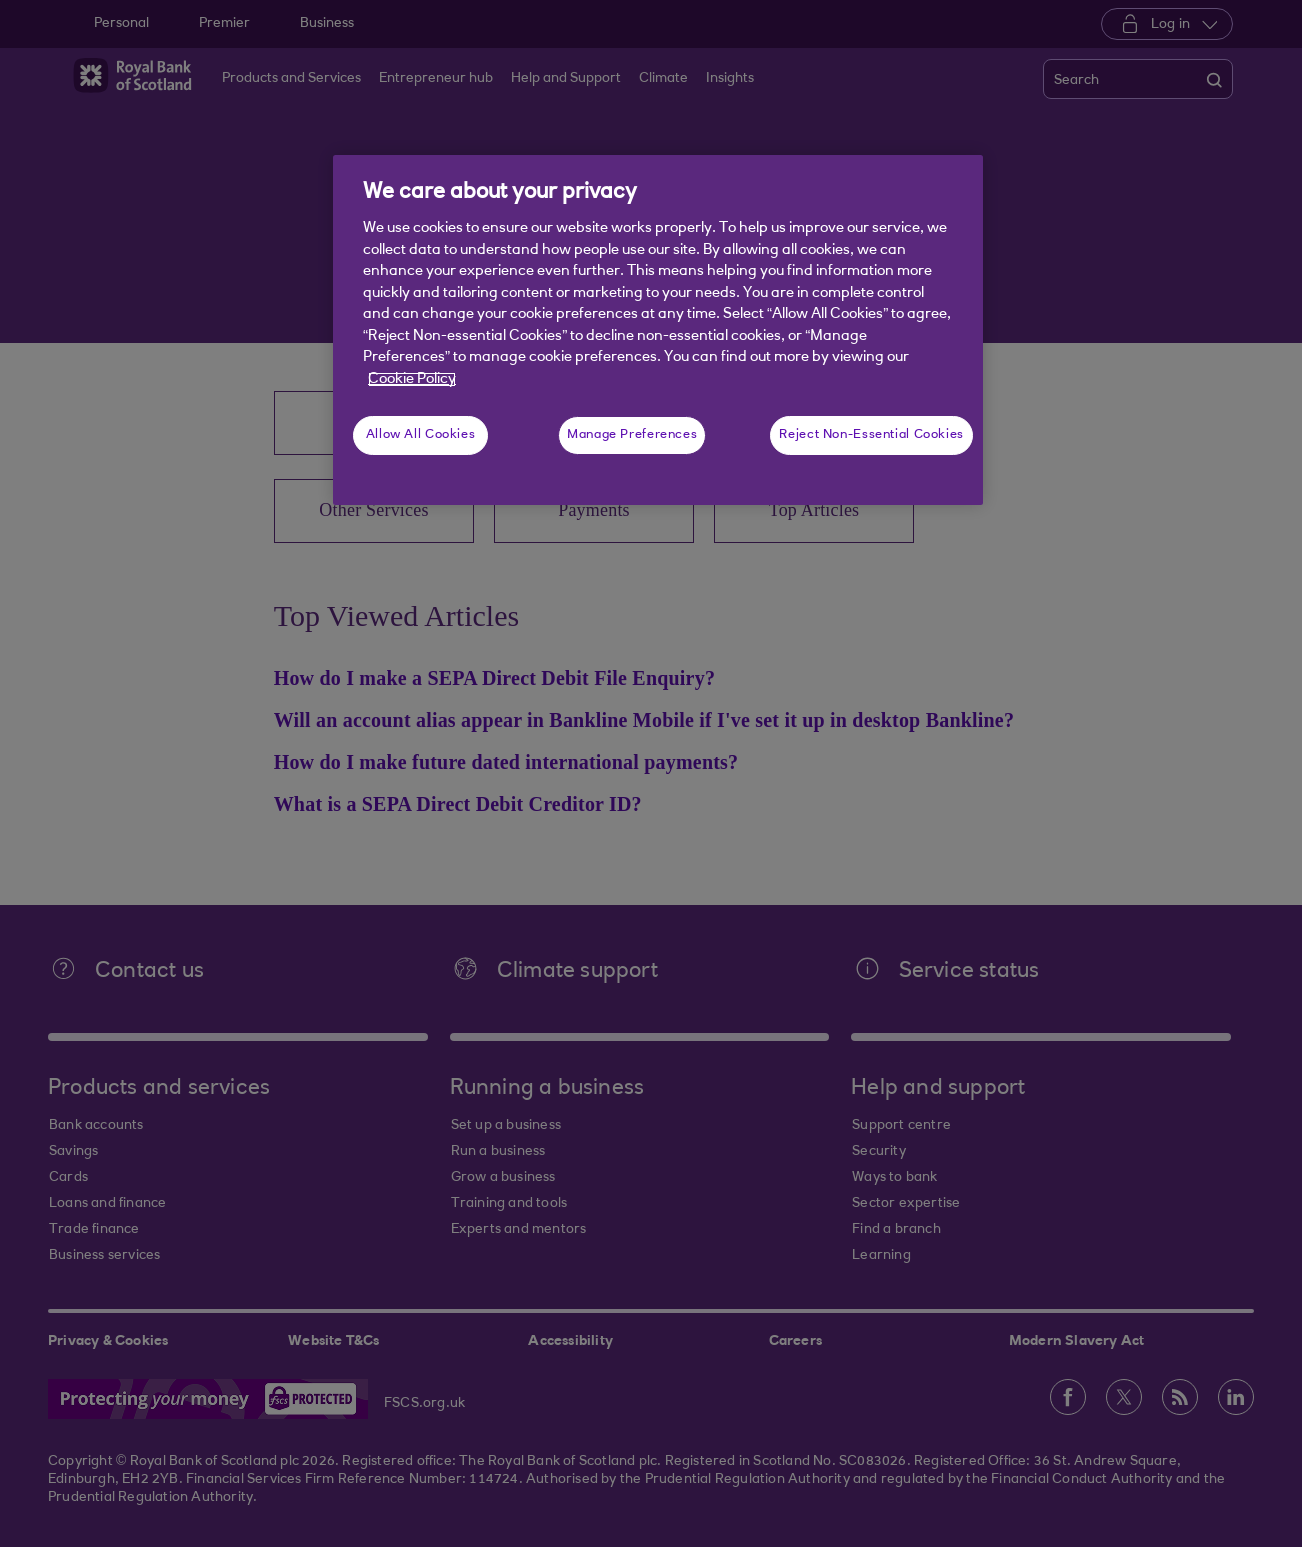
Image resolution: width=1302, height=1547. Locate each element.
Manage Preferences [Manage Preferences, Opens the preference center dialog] (632, 435)
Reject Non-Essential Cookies (871, 435)
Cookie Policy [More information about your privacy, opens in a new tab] (412, 379)
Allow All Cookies (421, 435)
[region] (658, 330)
